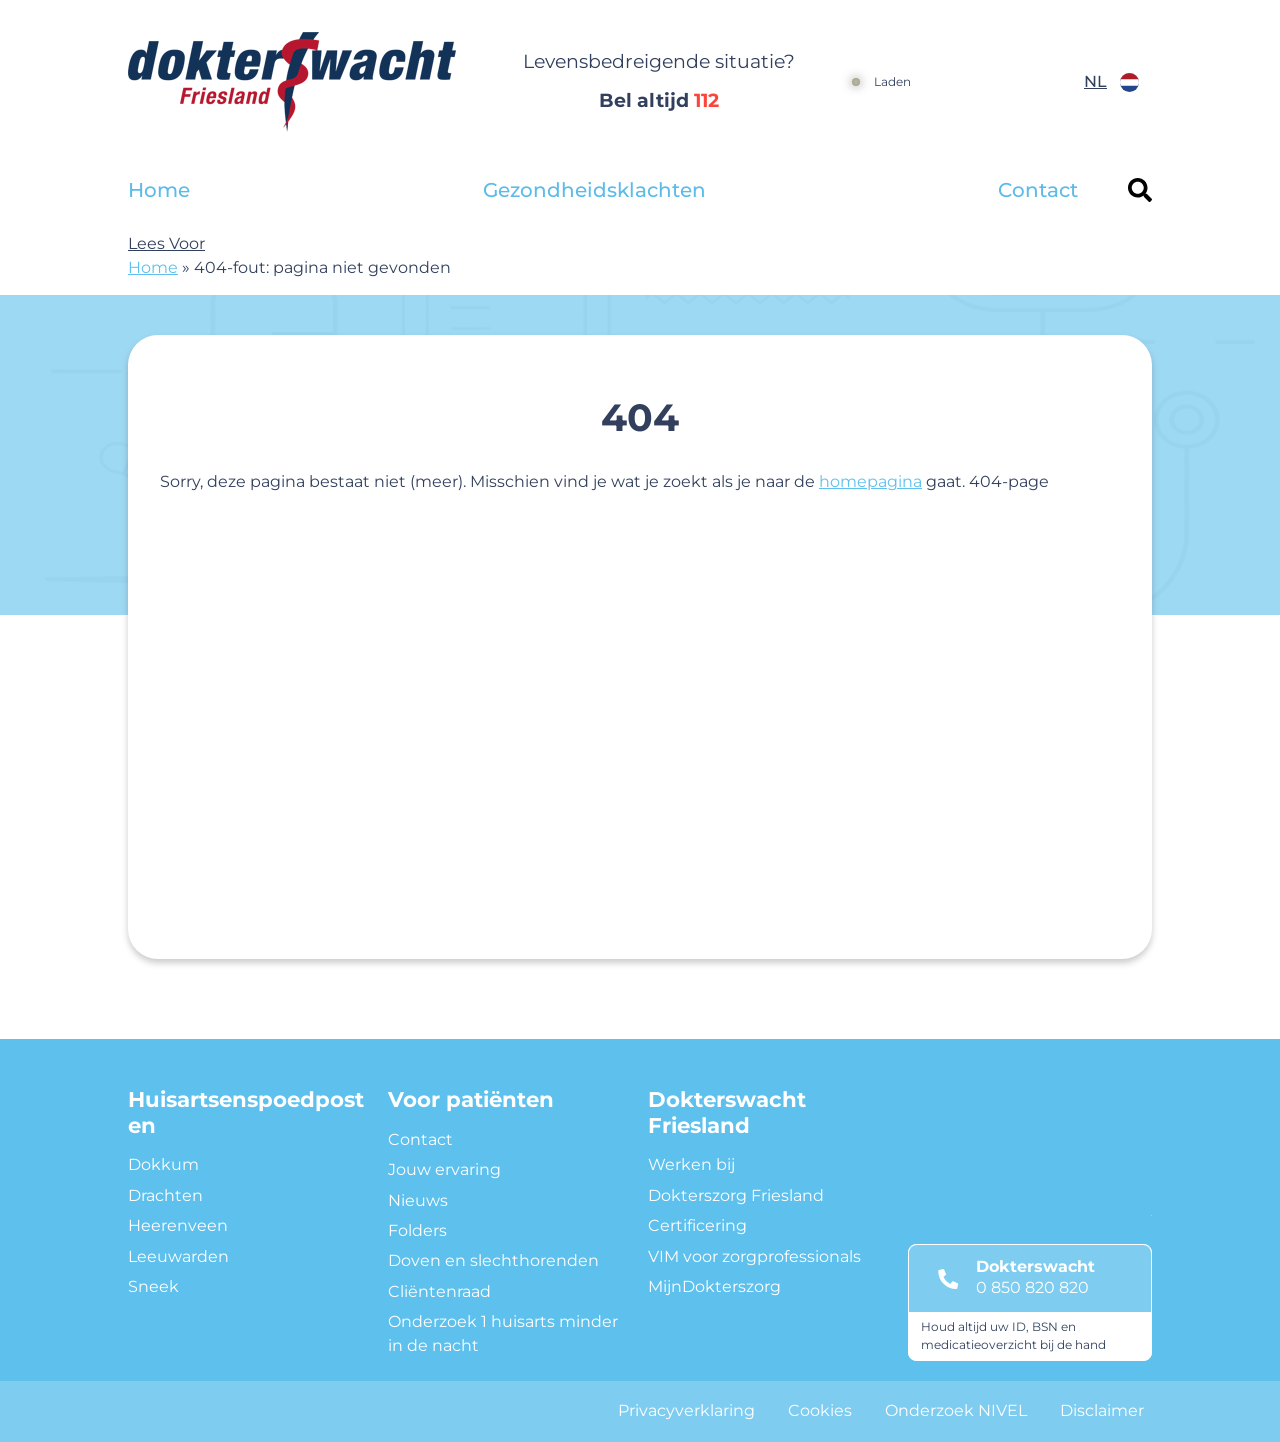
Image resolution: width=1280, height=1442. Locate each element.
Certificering (697, 1225)
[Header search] (1140, 190)
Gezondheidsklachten (594, 190)
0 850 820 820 (1032, 1287)
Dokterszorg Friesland (736, 1195)
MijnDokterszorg (714, 1286)
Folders (417, 1230)
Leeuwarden (178, 1256)
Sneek (153, 1286)
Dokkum (163, 1164)
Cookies (820, 1410)
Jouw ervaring (444, 1169)
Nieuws (418, 1200)
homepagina (870, 481)
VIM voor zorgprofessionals (754, 1256)
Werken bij (691, 1164)
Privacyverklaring (686, 1410)
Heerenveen (178, 1225)
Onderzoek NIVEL (956, 1410)
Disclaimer (1102, 1410)
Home (159, 190)
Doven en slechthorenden (493, 1260)
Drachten (165, 1195)
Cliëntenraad (439, 1291)
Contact (1038, 190)
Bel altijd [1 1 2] (659, 100)
